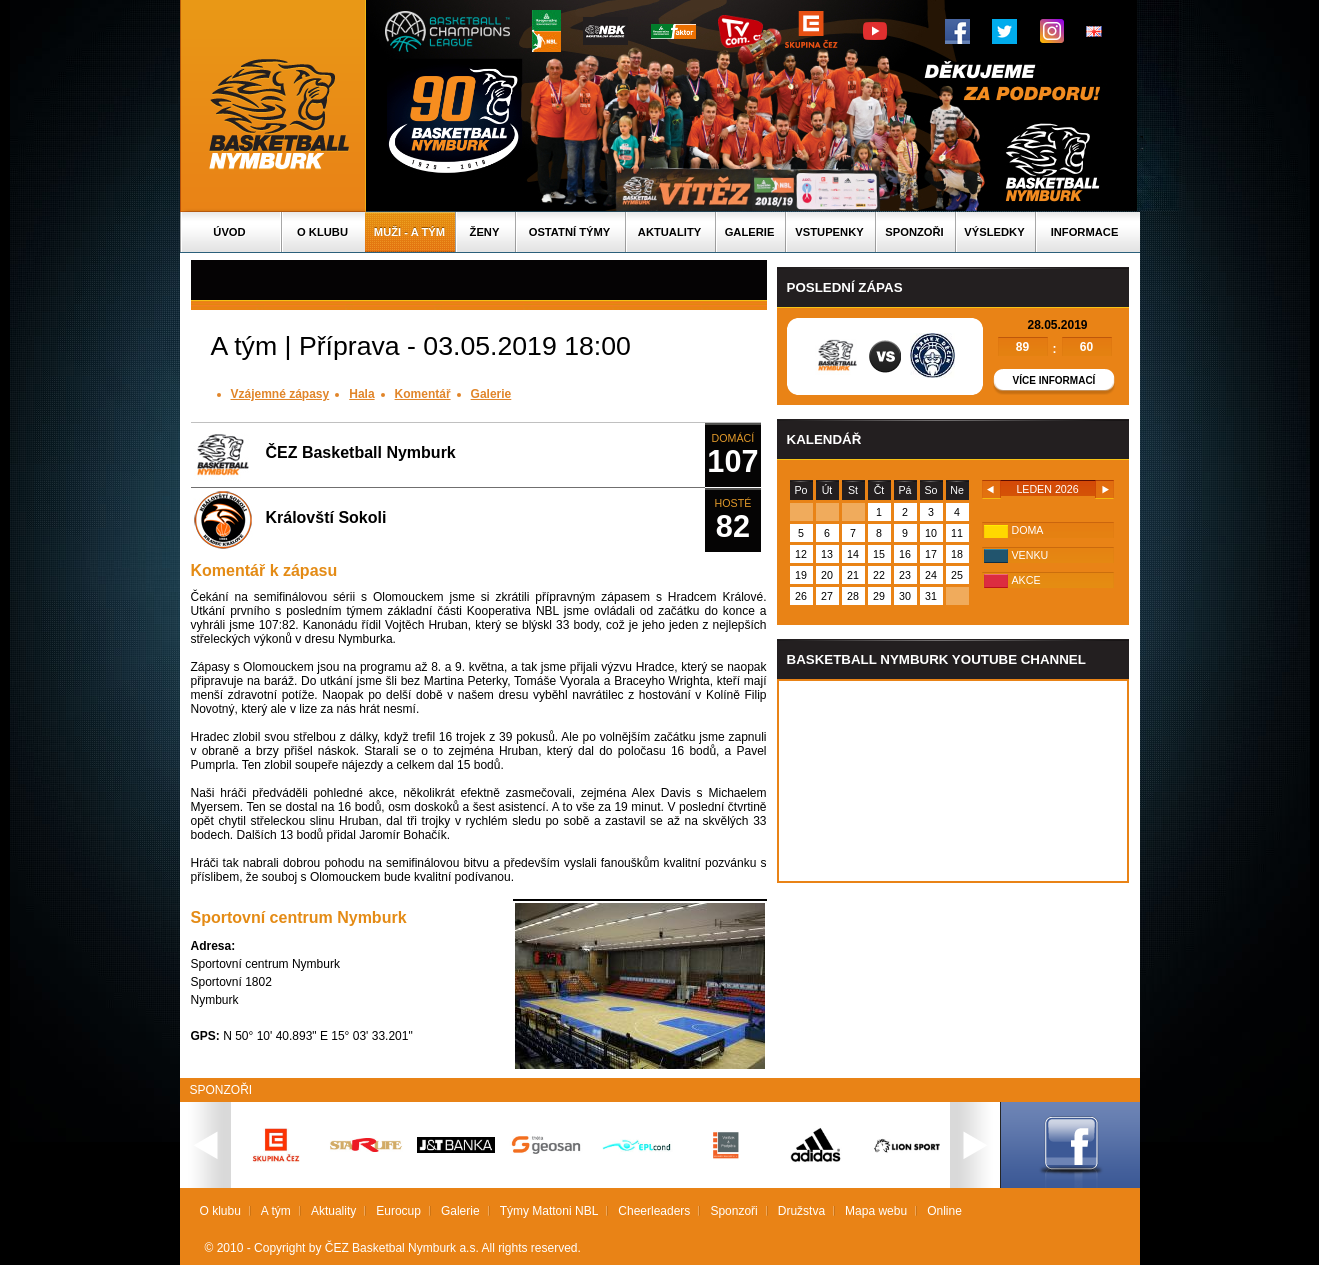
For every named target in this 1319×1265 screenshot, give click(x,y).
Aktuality (669, 232)
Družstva (801, 1211)
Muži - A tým (409, 232)
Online (944, 1211)
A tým (276, 1211)
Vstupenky (829, 232)
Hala (361, 394)
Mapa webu (876, 1211)
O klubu (322, 232)
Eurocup (398, 1211)
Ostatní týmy (570, 232)
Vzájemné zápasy (280, 394)
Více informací (1054, 380)
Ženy (485, 232)
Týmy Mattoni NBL (549, 1211)
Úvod (229, 232)
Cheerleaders (654, 1211)
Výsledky (994, 232)
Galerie (750, 232)
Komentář (423, 394)
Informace (1085, 232)
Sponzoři (914, 232)
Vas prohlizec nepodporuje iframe (953, 781)
